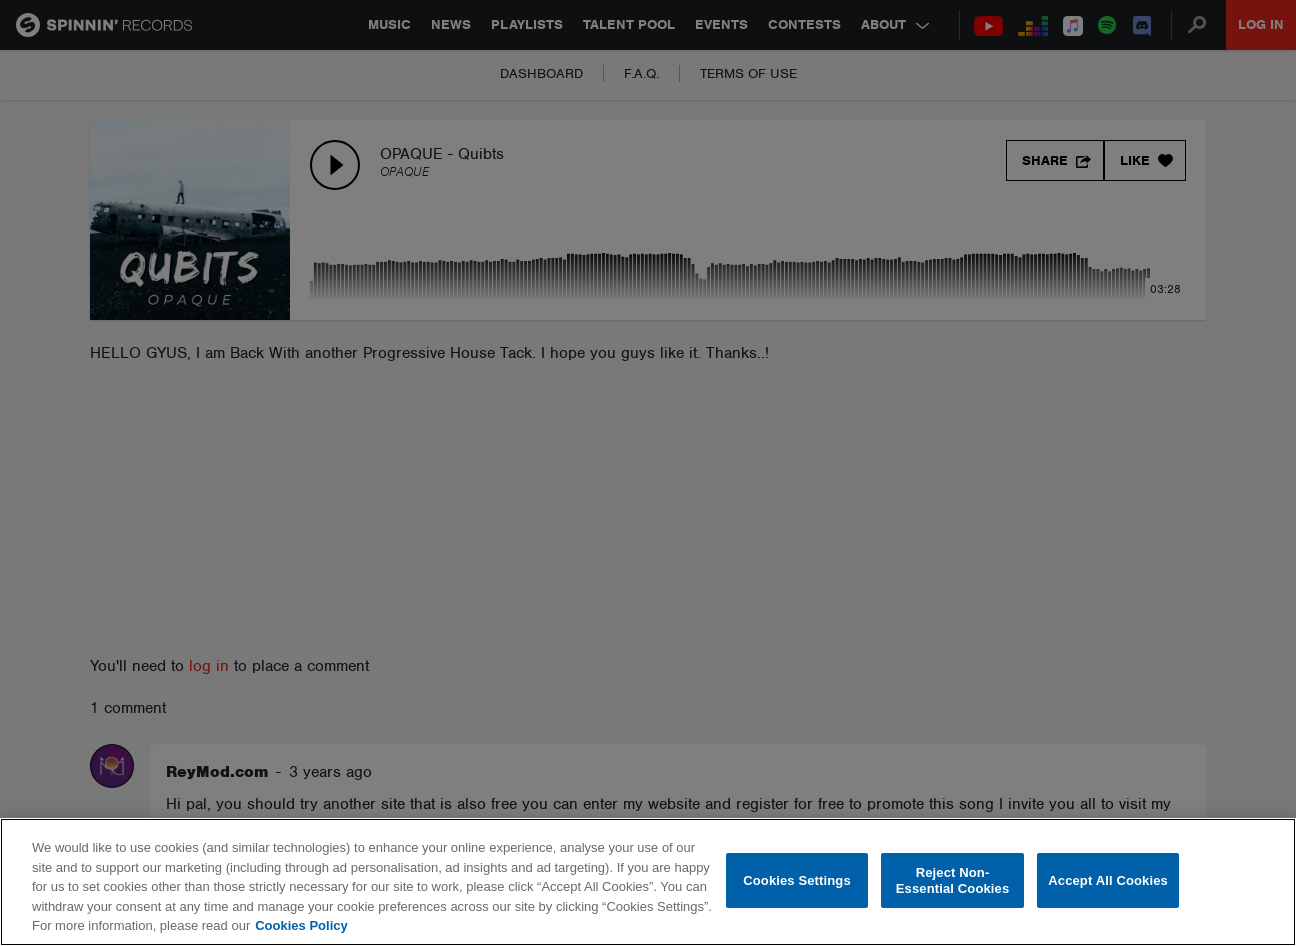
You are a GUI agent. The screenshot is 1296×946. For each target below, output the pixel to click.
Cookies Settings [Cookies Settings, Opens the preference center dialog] (797, 880)
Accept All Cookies (1108, 880)
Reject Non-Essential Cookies (952, 880)
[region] (648, 882)
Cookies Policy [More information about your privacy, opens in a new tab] (301, 925)
